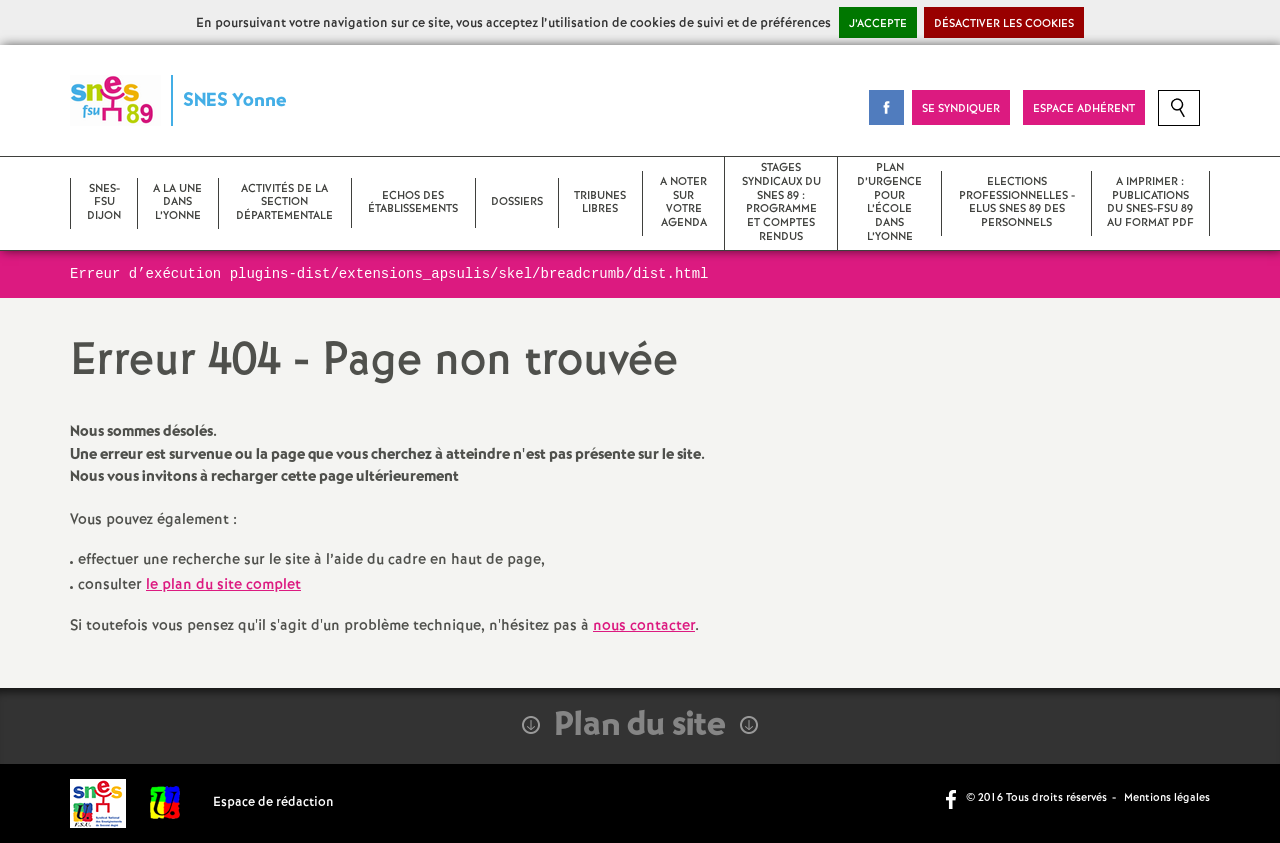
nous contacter (644, 626)
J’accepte (878, 24)
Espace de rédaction (273, 802)
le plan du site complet (223, 585)
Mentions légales (1167, 798)
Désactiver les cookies (1004, 24)
